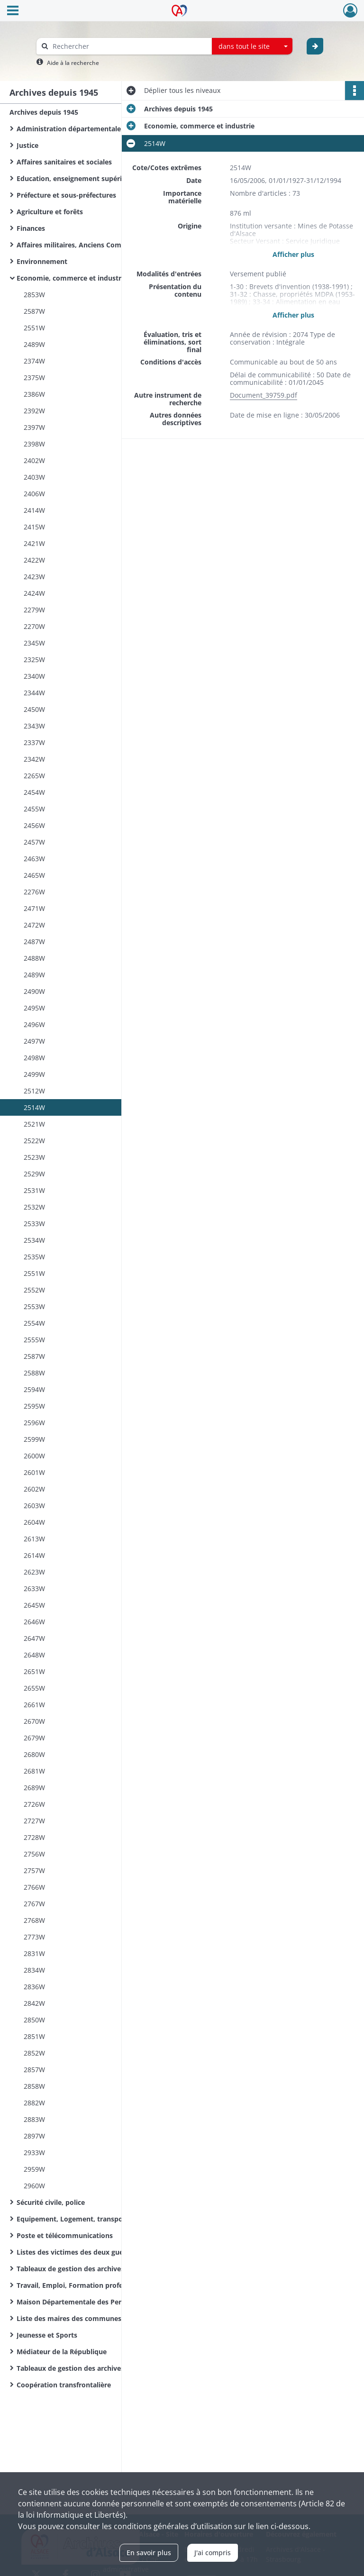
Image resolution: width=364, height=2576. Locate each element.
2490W (34, 991)
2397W (34, 427)
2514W (34, 1107)
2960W (34, 2185)
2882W (34, 2102)
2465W (34, 875)
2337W (34, 742)
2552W (34, 1289)
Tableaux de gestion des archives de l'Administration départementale (111, 2268)
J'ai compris (212, 2552)
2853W (34, 294)
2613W (34, 1538)
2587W (34, 311)
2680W (34, 1754)
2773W (34, 1936)
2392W (34, 410)
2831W (34, 1953)
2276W (34, 891)
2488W (34, 958)
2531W (34, 1190)
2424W (34, 593)
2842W (34, 2003)
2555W (34, 1339)
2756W (34, 1853)
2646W (34, 1621)
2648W (34, 1654)
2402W (34, 460)
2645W (34, 1605)
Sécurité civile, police (51, 2202)
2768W (34, 1920)
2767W (34, 1903)
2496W (34, 1024)
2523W (34, 1157)
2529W (34, 1173)
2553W (34, 1306)
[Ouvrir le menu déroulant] (12, 11)
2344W (34, 692)
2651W (34, 1671)
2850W (34, 2019)
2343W (34, 725)
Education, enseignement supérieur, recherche (93, 178)
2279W (34, 609)
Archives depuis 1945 (43, 112)
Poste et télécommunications (65, 2235)
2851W (34, 2036)
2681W (34, 1770)
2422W (34, 559)
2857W (34, 2069)
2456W (34, 825)
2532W (34, 1206)
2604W (34, 1522)
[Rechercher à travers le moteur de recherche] (129, 46)
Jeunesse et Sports (47, 2334)
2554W (34, 1323)
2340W (34, 676)
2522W (34, 1140)
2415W (34, 526)
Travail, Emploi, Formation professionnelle (86, 2285)
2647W (34, 1638)
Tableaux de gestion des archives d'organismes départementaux (111, 2368)
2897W (34, 2135)
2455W (34, 808)
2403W (34, 477)
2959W (34, 2169)
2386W (34, 394)
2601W (34, 1472)
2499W (34, 1074)
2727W (34, 1820)
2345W (34, 642)
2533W (34, 1223)
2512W (34, 1090)
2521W (34, 1124)
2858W (34, 2086)
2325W (34, 659)
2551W (34, 327)
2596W (34, 1422)
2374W (34, 360)
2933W (34, 2152)
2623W (34, 1571)
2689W (34, 1787)
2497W (34, 1041)
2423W (34, 576)
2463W (34, 858)
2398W (34, 443)
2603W (34, 1505)
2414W (34, 510)
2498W (34, 1057)
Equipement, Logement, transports (74, 2218)
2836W (34, 1986)
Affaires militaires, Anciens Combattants (83, 244)
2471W (34, 908)
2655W (34, 1688)
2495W (34, 1007)
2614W (34, 1555)
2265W (34, 775)
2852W (34, 2052)
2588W (34, 1372)
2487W (34, 941)
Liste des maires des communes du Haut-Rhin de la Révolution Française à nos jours (111, 2318)
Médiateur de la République (62, 2351)
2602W (34, 1488)
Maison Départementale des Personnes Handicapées (102, 2301)
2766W (34, 1887)
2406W (34, 493)
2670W (34, 1721)
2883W (34, 2119)
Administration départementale (69, 128)
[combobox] (252, 46)
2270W (34, 626)
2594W (34, 1389)
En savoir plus (149, 2552)
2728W (34, 1837)
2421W (34, 543)
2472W (34, 924)
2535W (34, 1256)
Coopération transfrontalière (64, 2384)
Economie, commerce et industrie (72, 277)
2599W (34, 1439)
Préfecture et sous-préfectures (66, 195)
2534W (34, 1240)
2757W (34, 1870)
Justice (27, 145)
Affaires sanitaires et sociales (64, 161)
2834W (34, 1970)
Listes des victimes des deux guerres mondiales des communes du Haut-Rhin (111, 2252)
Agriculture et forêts (50, 211)
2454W (34, 792)
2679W (34, 1737)
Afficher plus (293, 254)
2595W (34, 1406)
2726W (34, 1804)
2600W (34, 1455)
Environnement (42, 261)
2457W (34, 842)
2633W (34, 1588)
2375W (34, 377)
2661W (34, 1704)
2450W (34, 709)
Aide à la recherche (73, 63)
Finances (31, 228)
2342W (34, 759)
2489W (34, 344)
